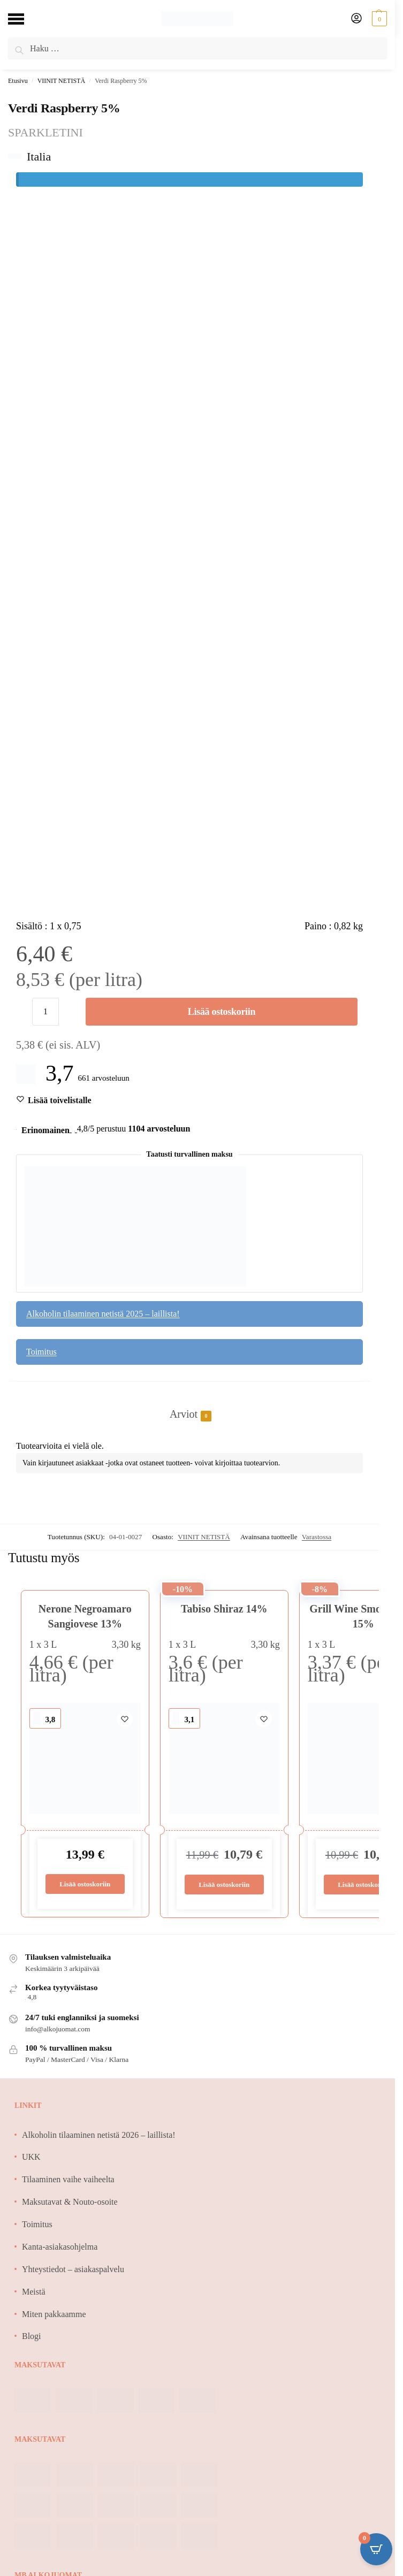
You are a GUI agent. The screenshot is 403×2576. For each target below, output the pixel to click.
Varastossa (316, 1537)
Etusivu (18, 81)
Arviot (183, 1414)
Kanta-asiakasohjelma (59, 2246)
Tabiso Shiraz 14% (224, 1609)
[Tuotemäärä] (45, 1012)
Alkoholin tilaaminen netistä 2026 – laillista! (99, 2134)
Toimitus (41, 1351)
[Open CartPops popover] (376, 2549)
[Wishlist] (60, 1100)
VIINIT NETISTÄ (61, 81)
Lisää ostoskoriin (221, 1011)
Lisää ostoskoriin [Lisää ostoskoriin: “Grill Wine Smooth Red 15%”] (363, 1885)
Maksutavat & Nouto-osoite (70, 2201)
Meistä (33, 2291)
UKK (31, 2156)
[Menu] (24, 19)
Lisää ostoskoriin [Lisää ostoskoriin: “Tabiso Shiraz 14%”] (224, 1885)
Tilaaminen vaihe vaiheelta (68, 2179)
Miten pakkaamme (54, 2314)
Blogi (31, 2336)
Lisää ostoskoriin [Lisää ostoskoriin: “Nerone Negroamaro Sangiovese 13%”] (84, 1884)
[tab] (189, 1403)
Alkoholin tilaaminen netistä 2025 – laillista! (103, 1313)
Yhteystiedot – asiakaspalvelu (73, 2269)
